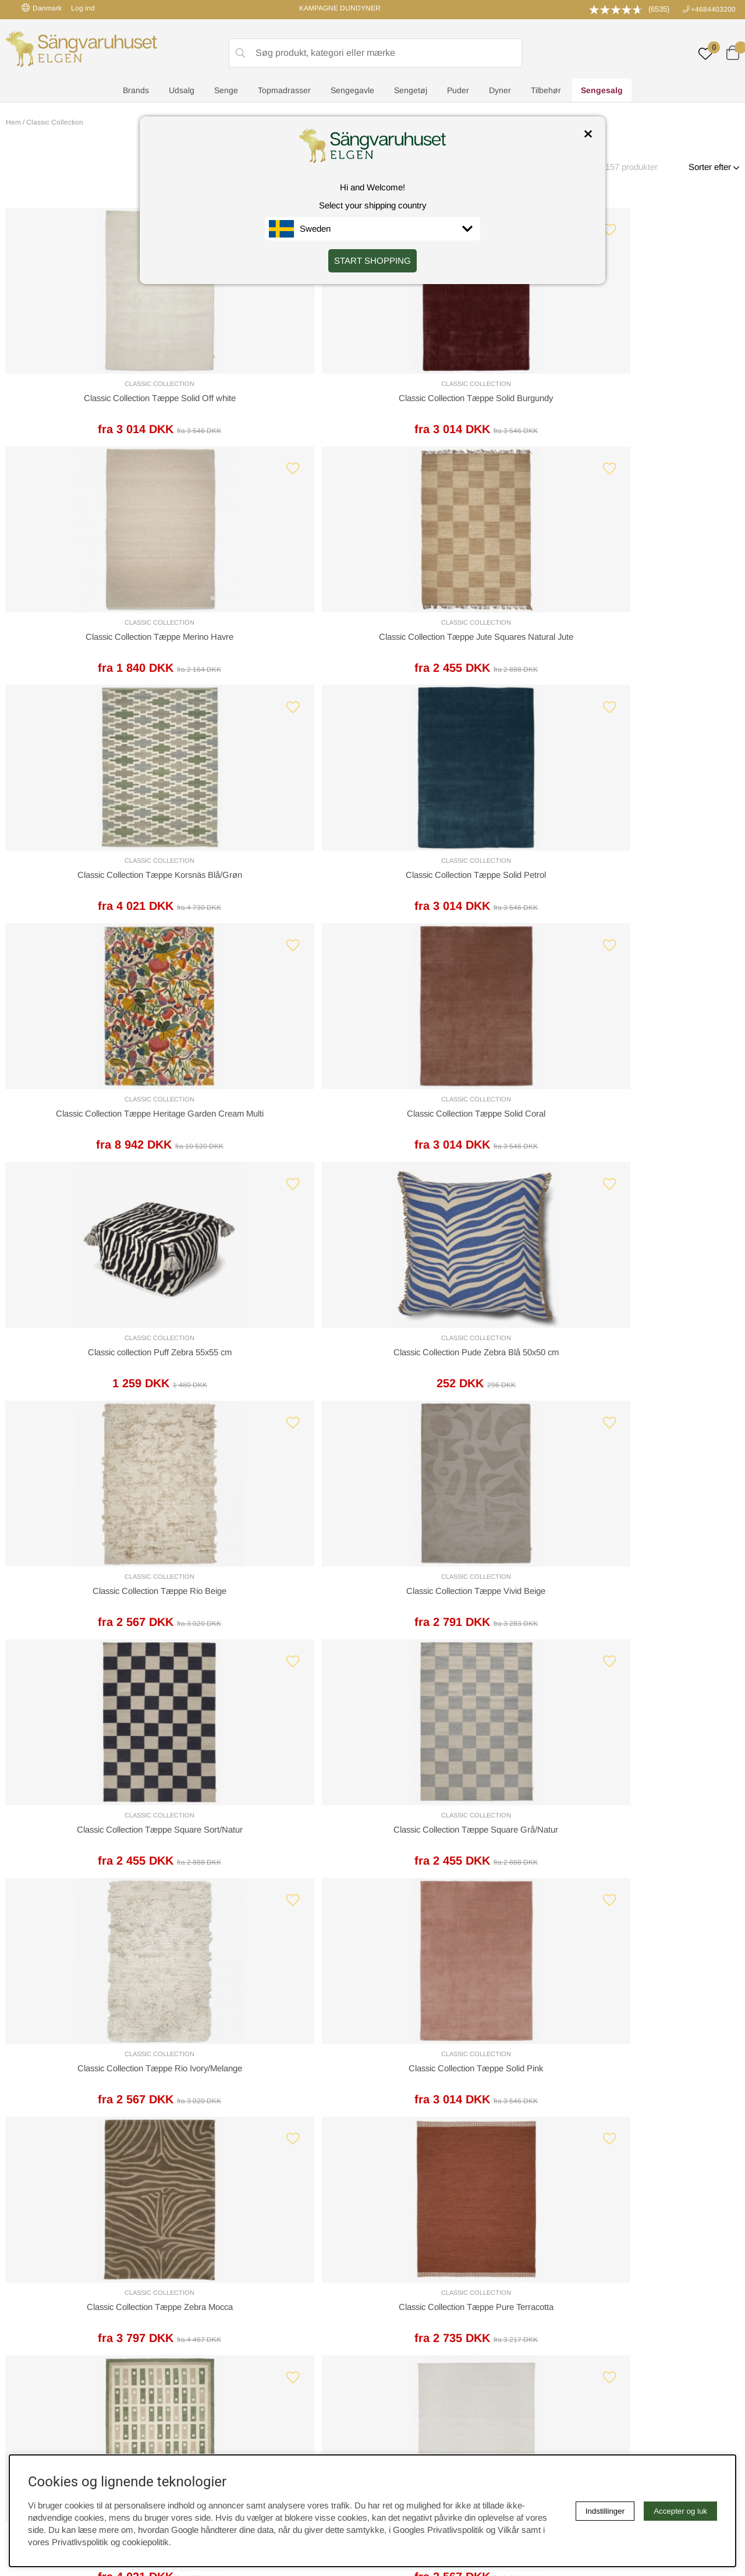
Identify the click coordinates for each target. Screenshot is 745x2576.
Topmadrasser (284, 90)
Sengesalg (602, 90)
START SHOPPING (372, 260)
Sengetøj (410, 90)
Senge (226, 90)
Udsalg (181, 90)
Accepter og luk (680, 2511)
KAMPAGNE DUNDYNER (340, 8)
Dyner (500, 90)
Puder (458, 90)
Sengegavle (352, 90)
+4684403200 (713, 9)
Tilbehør (546, 90)
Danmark (42, 7)
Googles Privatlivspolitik (438, 2530)
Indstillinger (605, 2511)
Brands (136, 90)
